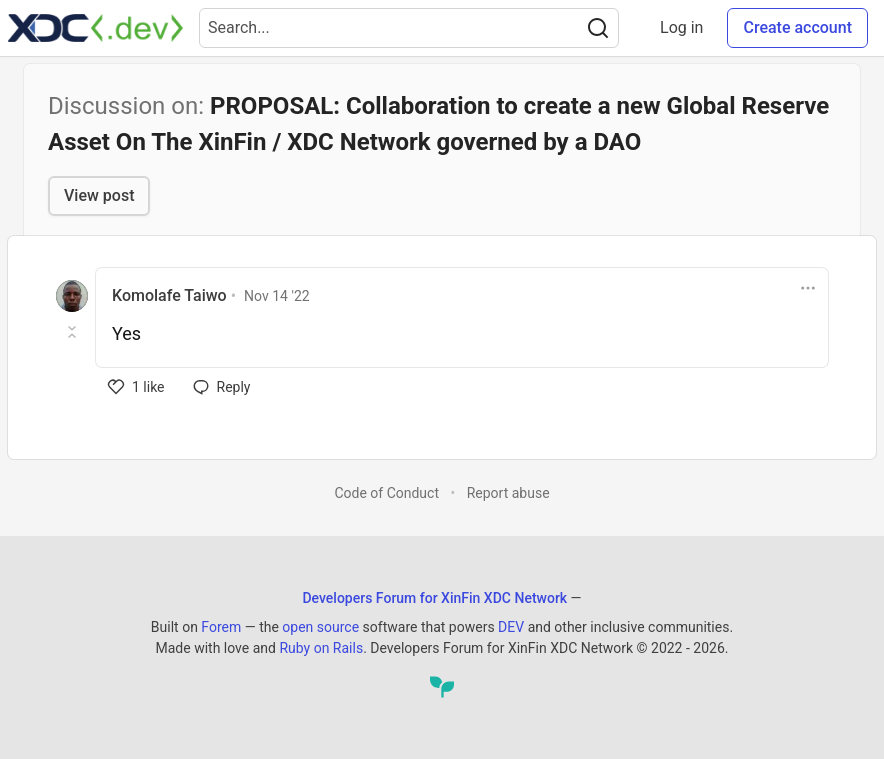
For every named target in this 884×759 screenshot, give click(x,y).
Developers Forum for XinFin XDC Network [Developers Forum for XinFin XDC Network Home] (434, 598)
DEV (511, 627)
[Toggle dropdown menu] (808, 288)
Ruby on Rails (321, 648)
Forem (221, 627)
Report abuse (508, 493)
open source (320, 627)
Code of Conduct (386, 493)
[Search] (598, 28)
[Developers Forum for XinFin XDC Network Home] (95, 28)
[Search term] (409, 28)
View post (99, 195)
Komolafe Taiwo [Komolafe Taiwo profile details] (169, 295)
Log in (681, 27)
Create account (797, 27)
